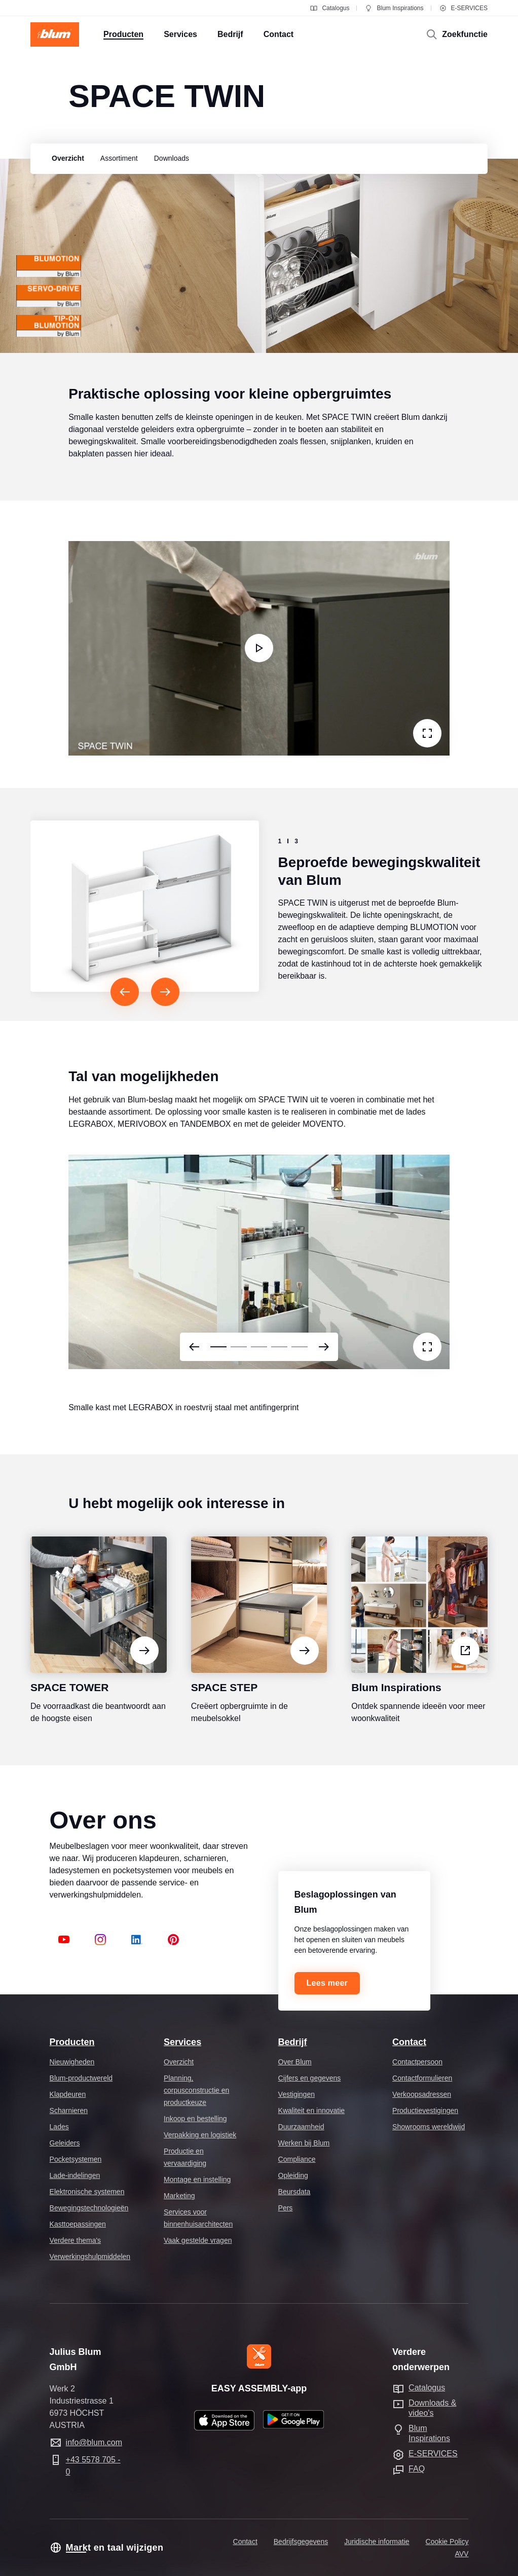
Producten (72, 2042)
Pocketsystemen (76, 2159)
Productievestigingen (425, 2110)
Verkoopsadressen (421, 2094)
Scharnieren (69, 2110)
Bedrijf (292, 2042)
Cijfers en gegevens (309, 2078)
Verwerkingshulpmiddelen (90, 2256)
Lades (59, 2127)
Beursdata (294, 2192)
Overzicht (179, 2062)
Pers (285, 2208)
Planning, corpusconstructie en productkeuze (196, 2090)
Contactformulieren (422, 2078)
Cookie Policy (447, 2541)
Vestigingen (296, 2094)
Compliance (297, 2159)
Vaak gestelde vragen (198, 2240)
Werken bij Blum (304, 2143)
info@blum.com (94, 2442)
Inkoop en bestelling (195, 2119)
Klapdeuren (68, 2094)
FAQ (417, 2468)
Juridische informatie (376, 2541)
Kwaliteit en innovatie (311, 2110)
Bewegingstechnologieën (89, 2208)
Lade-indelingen (75, 2175)
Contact (409, 2042)
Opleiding (293, 2175)
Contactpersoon (417, 2062)
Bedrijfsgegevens (301, 2541)
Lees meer (327, 1983)
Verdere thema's (75, 2240)
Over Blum (295, 2062)
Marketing (179, 2196)
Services (182, 2042)
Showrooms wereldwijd (428, 2127)
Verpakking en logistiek (200, 2135)
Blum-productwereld (81, 2078)
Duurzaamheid (301, 2127)
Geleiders (65, 2143)
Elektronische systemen (87, 2192)
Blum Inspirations (393, 8)
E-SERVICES (463, 8)
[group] (65, 159)
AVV (461, 2554)
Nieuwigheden (72, 2062)
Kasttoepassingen (78, 2224)
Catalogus (329, 8)
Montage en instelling (197, 2179)
